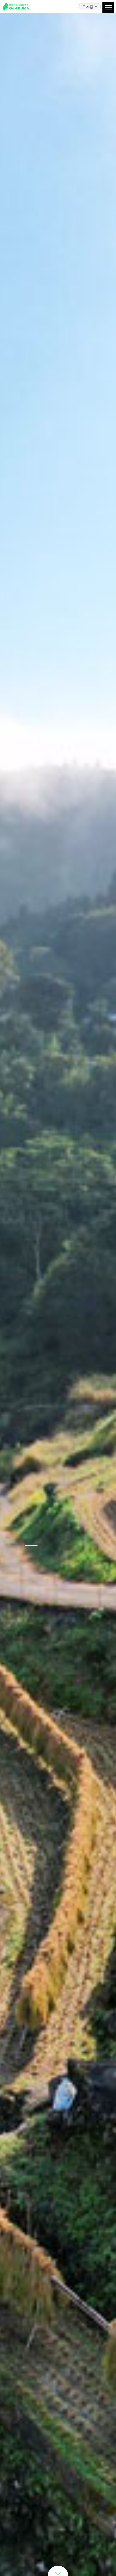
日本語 (88, 7)
